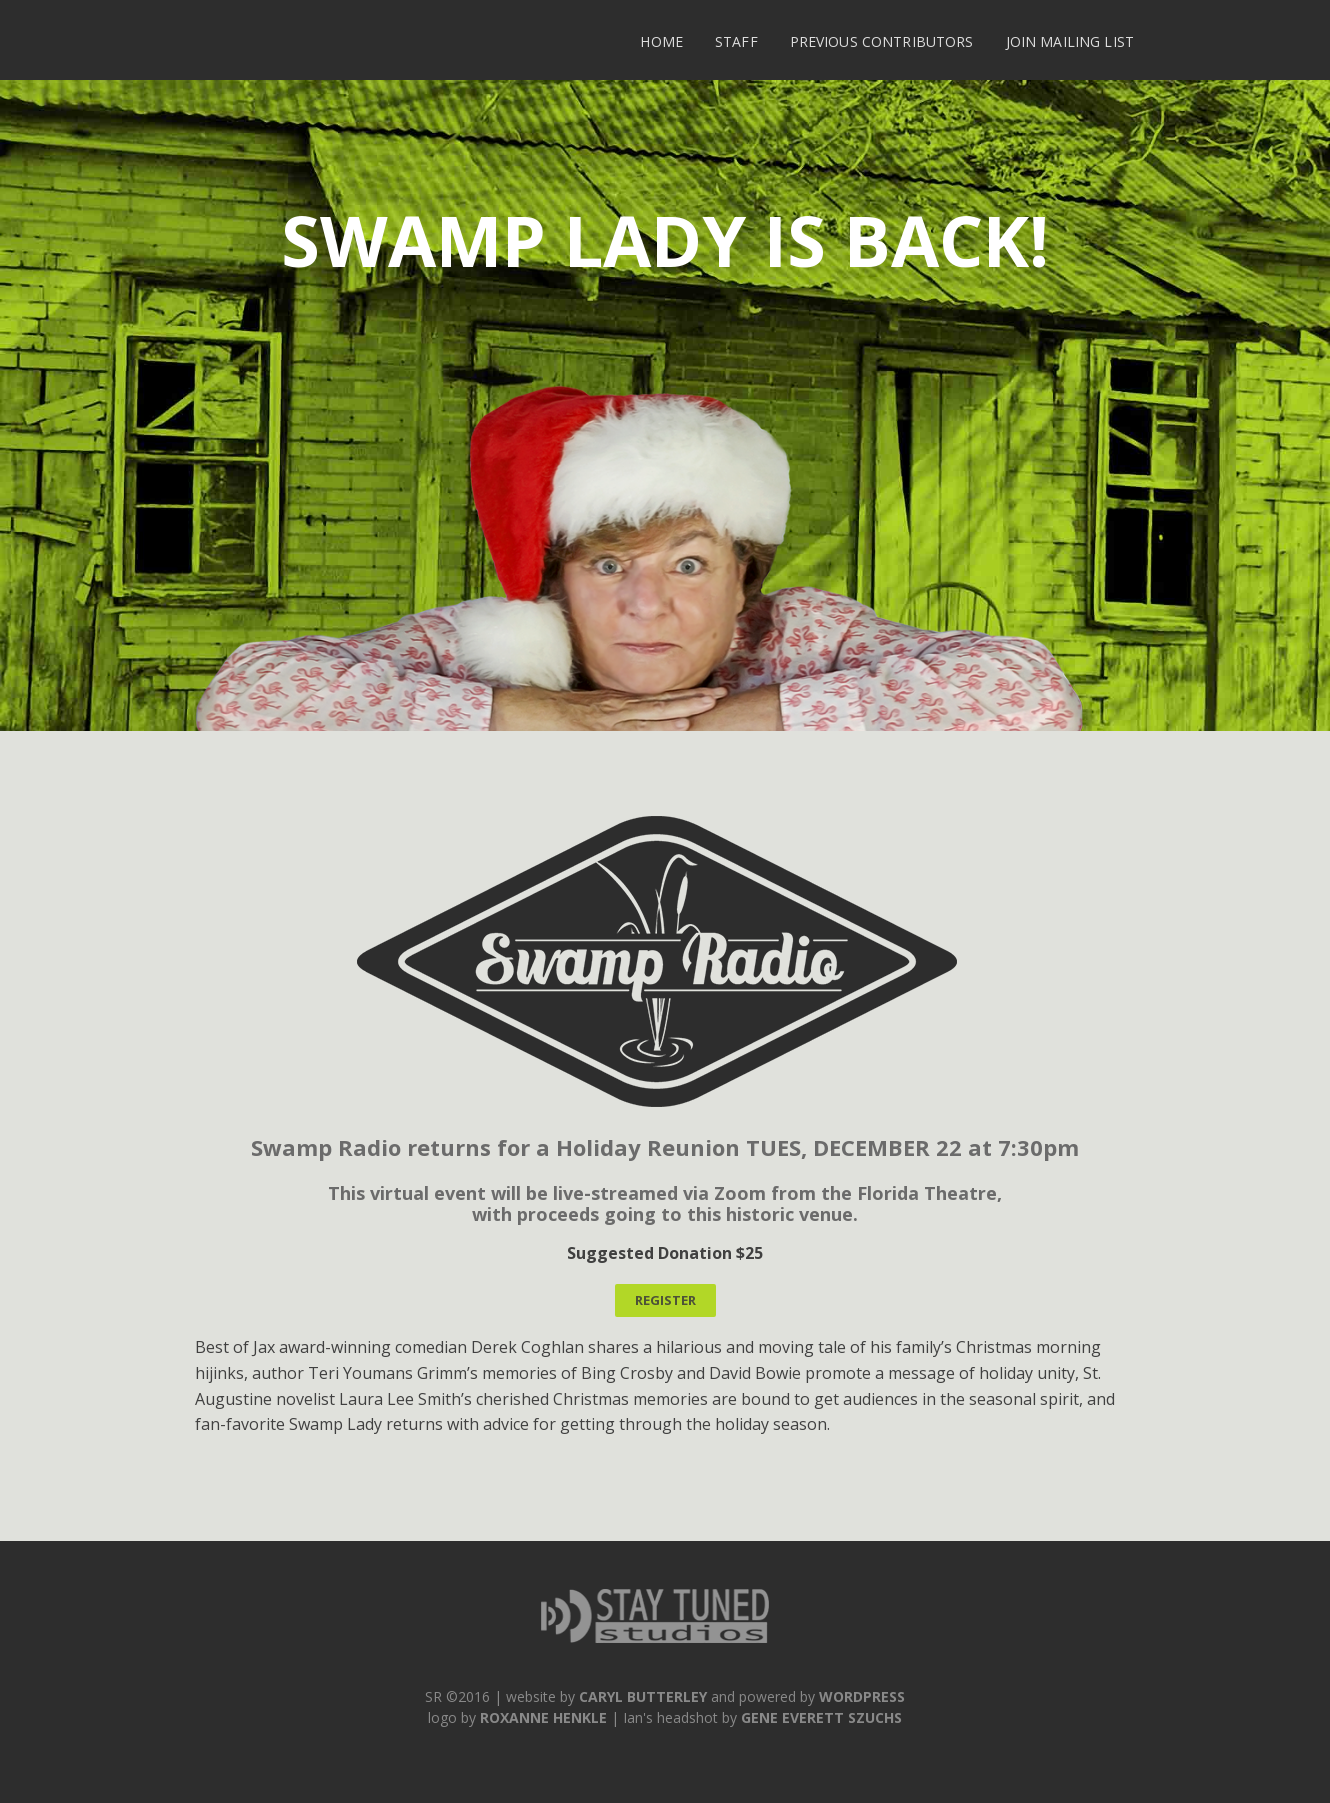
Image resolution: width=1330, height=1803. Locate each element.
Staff (736, 41)
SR (433, 1696)
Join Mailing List (1070, 41)
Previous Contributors (882, 41)
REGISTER (665, 1300)
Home (661, 41)
